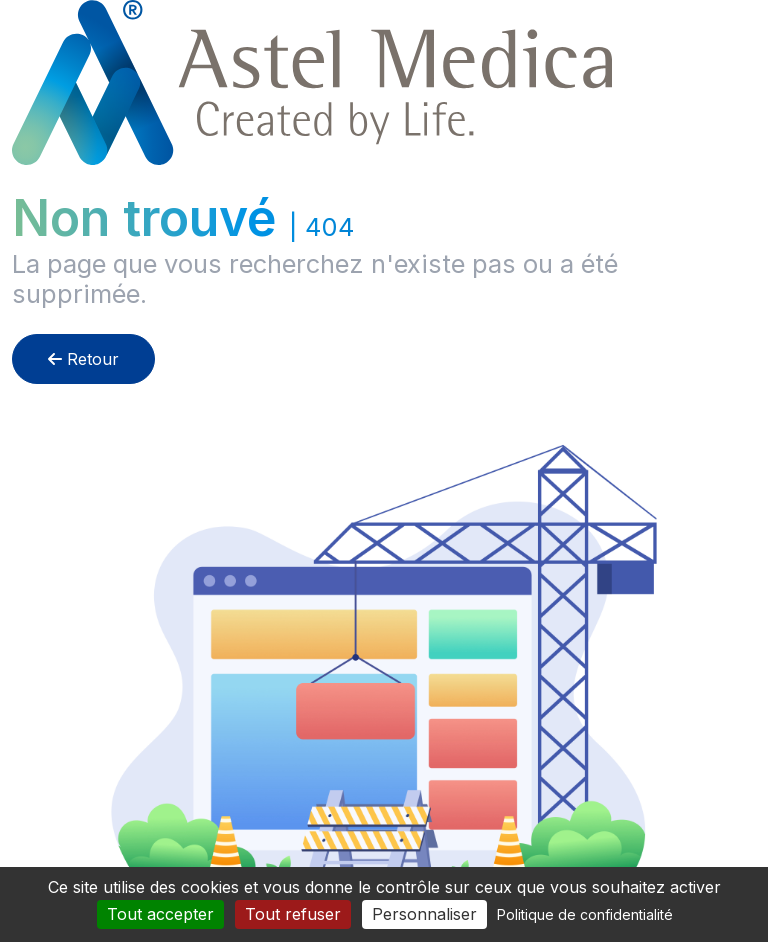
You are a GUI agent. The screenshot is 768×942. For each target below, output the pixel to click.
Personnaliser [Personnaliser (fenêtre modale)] (424, 914)
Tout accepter (160, 914)
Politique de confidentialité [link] (585, 914)
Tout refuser (293, 914)
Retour (83, 359)
